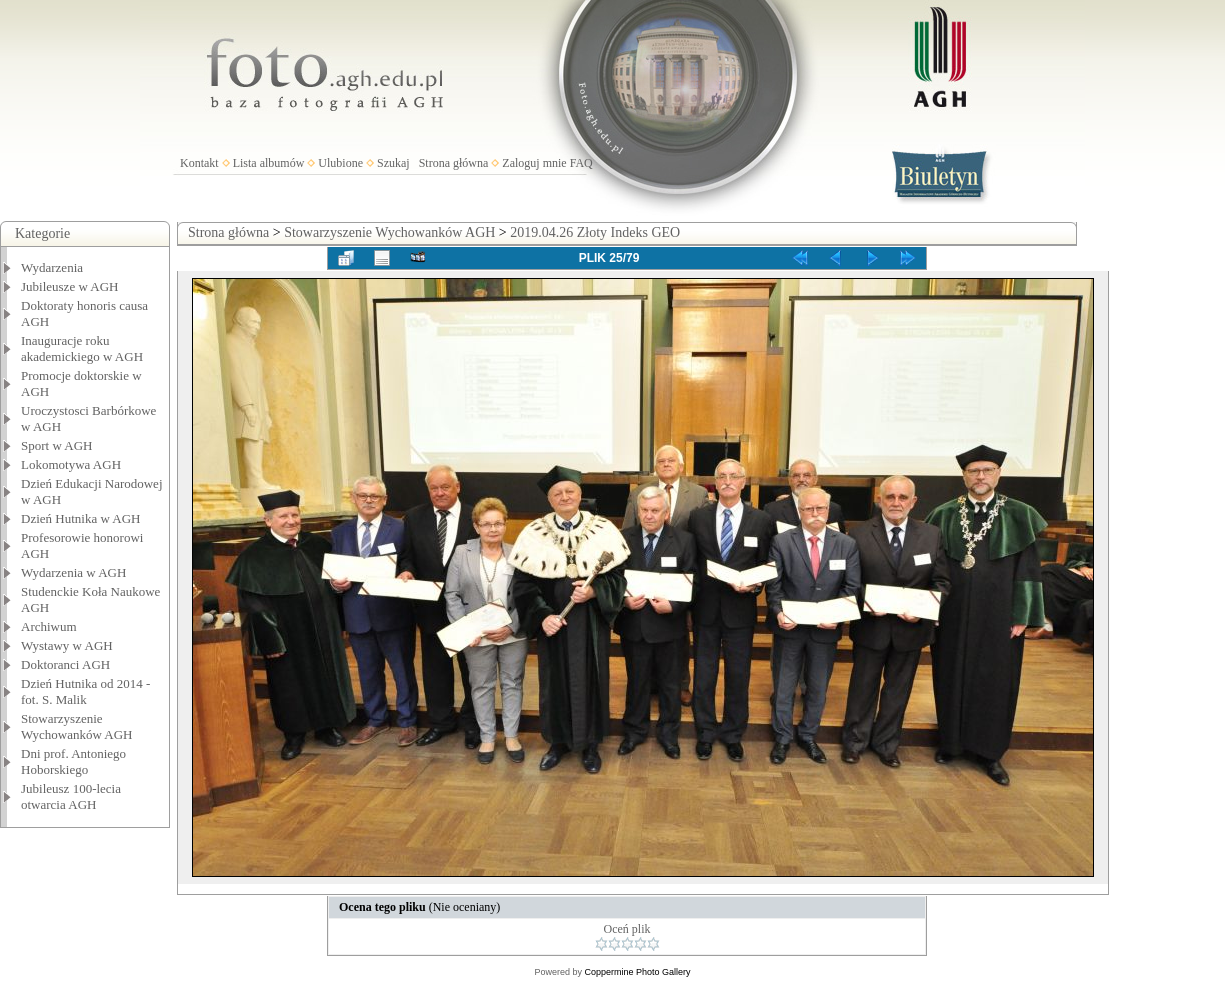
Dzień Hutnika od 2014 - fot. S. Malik (85, 691)
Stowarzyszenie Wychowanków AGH (77, 726)
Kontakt (199, 163)
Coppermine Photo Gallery (637, 972)
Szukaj (393, 163)
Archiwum (49, 626)
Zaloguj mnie (534, 163)
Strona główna (454, 163)
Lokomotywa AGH (71, 464)
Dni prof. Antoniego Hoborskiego (73, 761)
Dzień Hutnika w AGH (81, 518)
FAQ (581, 163)
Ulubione (340, 163)
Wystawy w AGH (67, 645)
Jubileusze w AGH (70, 286)
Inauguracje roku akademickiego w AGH (82, 348)
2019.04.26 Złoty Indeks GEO (595, 232)
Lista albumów (269, 163)
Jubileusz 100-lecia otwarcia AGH (71, 796)
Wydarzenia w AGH (73, 572)
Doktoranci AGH (65, 664)
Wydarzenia (52, 267)
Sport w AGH (57, 445)
